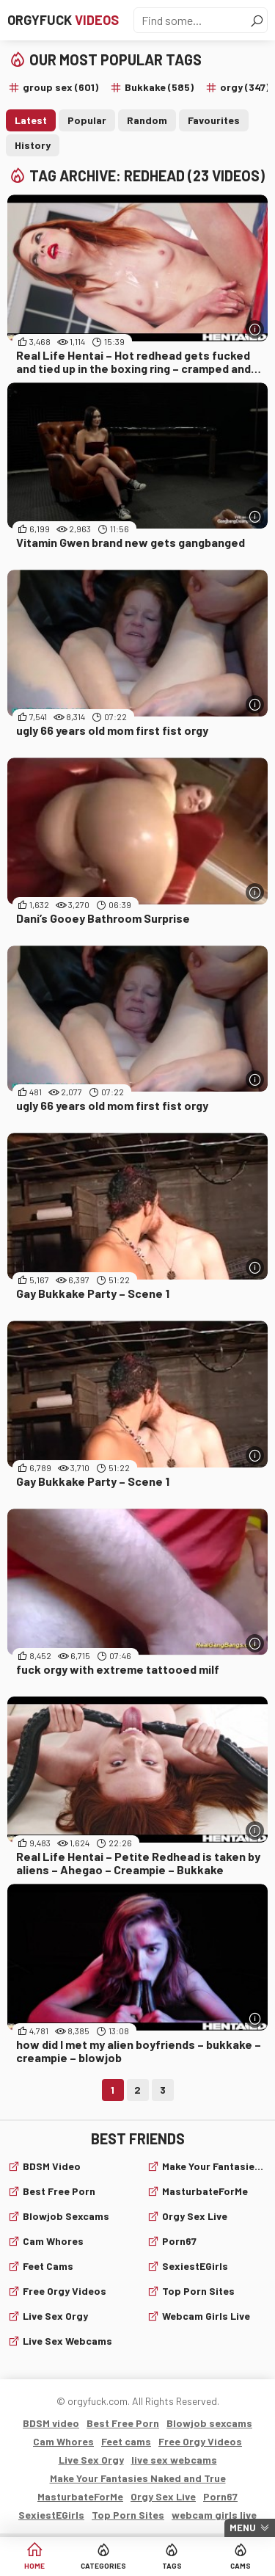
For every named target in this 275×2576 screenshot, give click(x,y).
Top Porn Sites (198, 2291)
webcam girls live (206, 2316)
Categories (103, 2565)
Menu (243, 2527)
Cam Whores (53, 2241)
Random (147, 120)
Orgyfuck (63, 20)
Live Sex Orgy (55, 2316)
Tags (172, 2565)
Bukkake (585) (159, 87)
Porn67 (179, 2241)
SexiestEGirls (195, 2266)
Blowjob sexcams (66, 2216)
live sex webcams (67, 2340)
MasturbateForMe (205, 2191)
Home (34, 2565)
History (33, 145)
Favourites (214, 120)
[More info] (255, 329)
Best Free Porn (59, 2191)
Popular (86, 120)
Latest (31, 120)
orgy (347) (244, 87)
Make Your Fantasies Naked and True (215, 2166)
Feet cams (48, 2266)
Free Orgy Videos (64, 2291)
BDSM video (52, 2166)
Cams (240, 2565)
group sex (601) (60, 87)
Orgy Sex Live (194, 2216)
